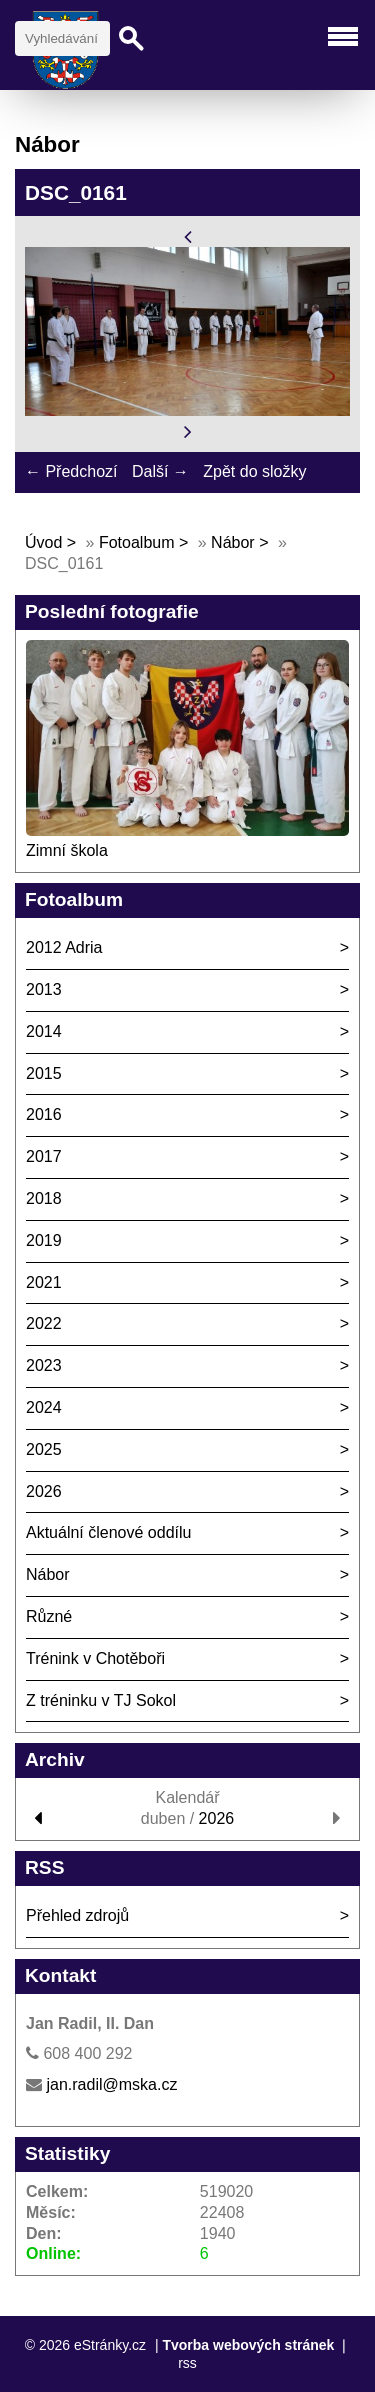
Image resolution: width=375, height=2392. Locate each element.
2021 (44, 1282)
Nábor (233, 542)
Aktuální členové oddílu (108, 1532)
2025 (44, 1449)
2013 (44, 989)
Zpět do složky (254, 471)
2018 (44, 1198)
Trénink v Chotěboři (95, 1658)
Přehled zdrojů (77, 1915)
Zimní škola (67, 850)
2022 (44, 1323)
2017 (44, 1156)
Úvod (43, 542)
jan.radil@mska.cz (111, 2084)
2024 (44, 1407)
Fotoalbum (137, 542)
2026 (44, 1491)
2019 (44, 1240)
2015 (44, 1073)
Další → (160, 471)
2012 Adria (64, 947)
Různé (49, 1616)
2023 (44, 1365)
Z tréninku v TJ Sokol (101, 1700)
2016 (44, 1114)
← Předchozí (71, 471)
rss (187, 2363)
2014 (44, 1031)
